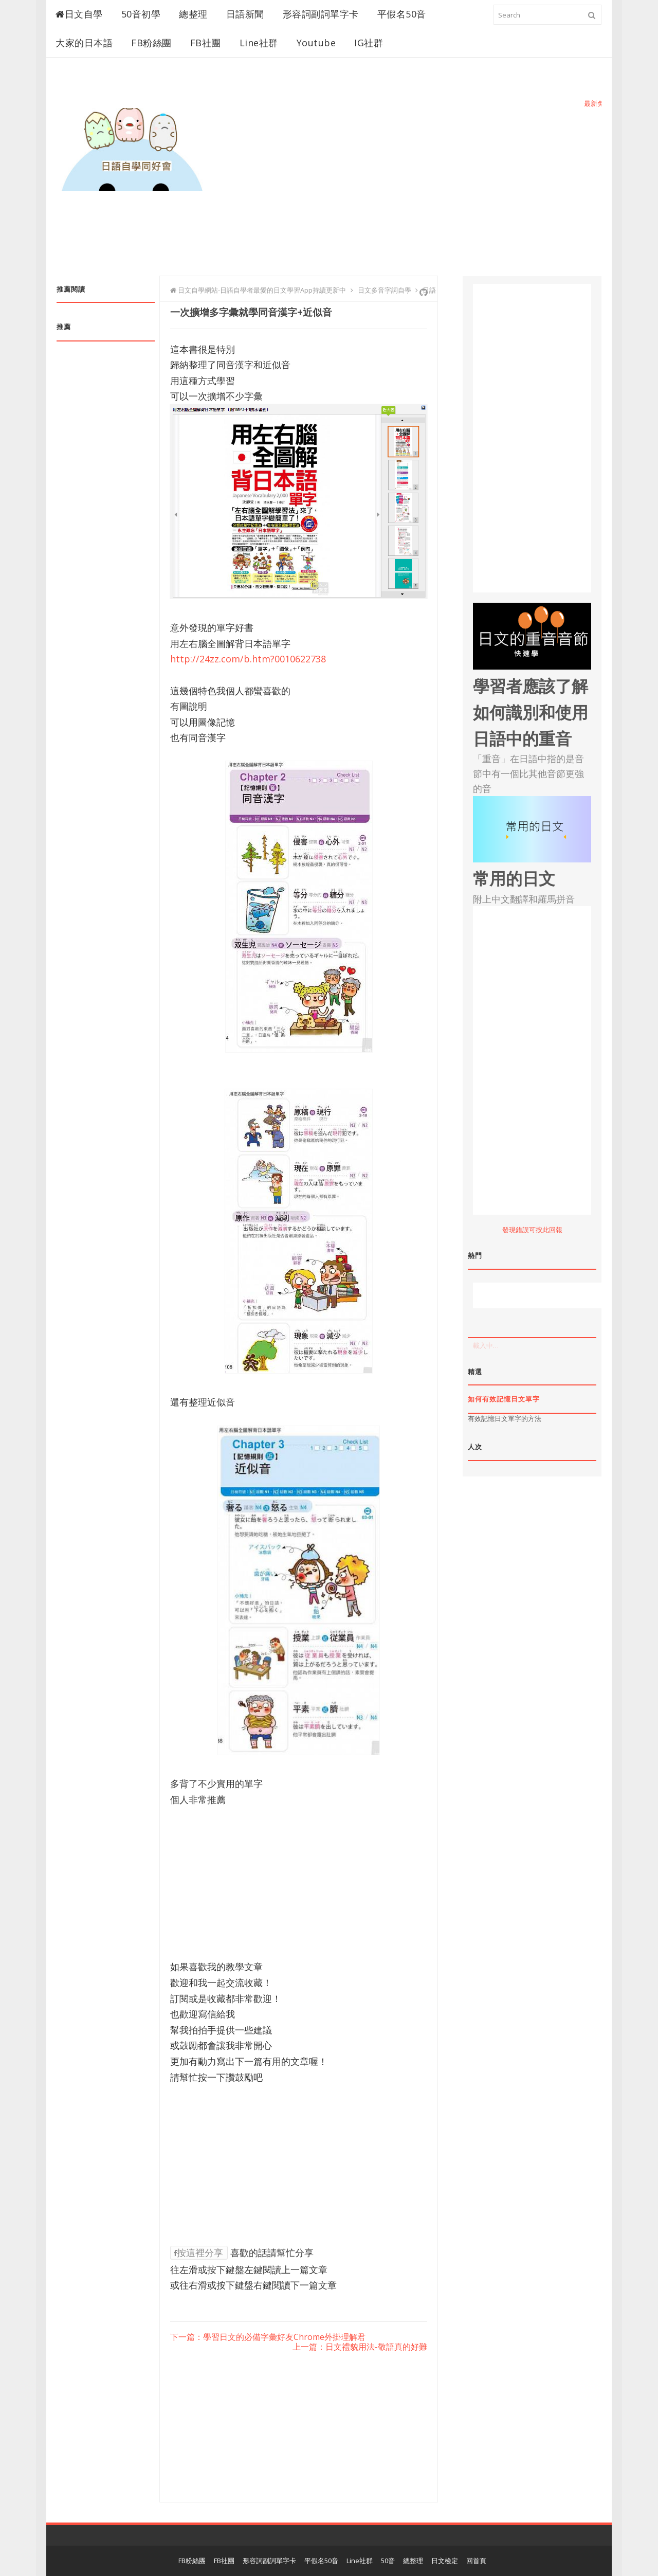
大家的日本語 (84, 43)
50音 (388, 2560)
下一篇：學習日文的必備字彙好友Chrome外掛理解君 (267, 2337)
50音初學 (141, 14)
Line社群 (259, 43)
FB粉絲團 (151, 43)
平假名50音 (401, 14)
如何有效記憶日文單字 (504, 1398)
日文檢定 (444, 2560)
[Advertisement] (414, 184)
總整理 (193, 14)
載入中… (486, 1345)
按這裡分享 (198, 2252)
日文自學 (79, 14)
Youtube (316, 43)
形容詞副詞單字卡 (321, 14)
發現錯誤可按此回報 (532, 1229)
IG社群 (368, 43)
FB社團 (205, 43)
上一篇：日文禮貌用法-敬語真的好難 (360, 2347)
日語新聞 (245, 14)
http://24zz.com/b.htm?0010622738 (248, 659)
